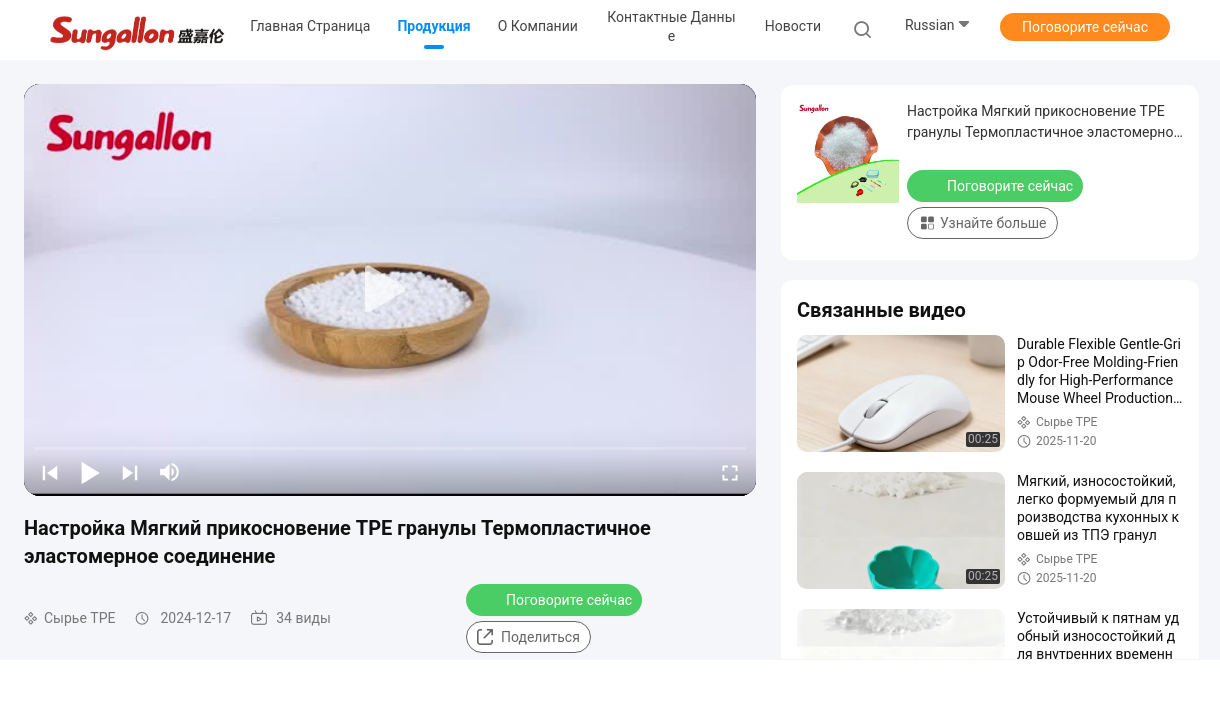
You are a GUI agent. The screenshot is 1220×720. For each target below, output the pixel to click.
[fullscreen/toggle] (730, 472)
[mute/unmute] (170, 472)
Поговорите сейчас (1085, 27)
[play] (390, 290)
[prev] (50, 472)
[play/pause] (90, 472)
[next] (130, 472)
